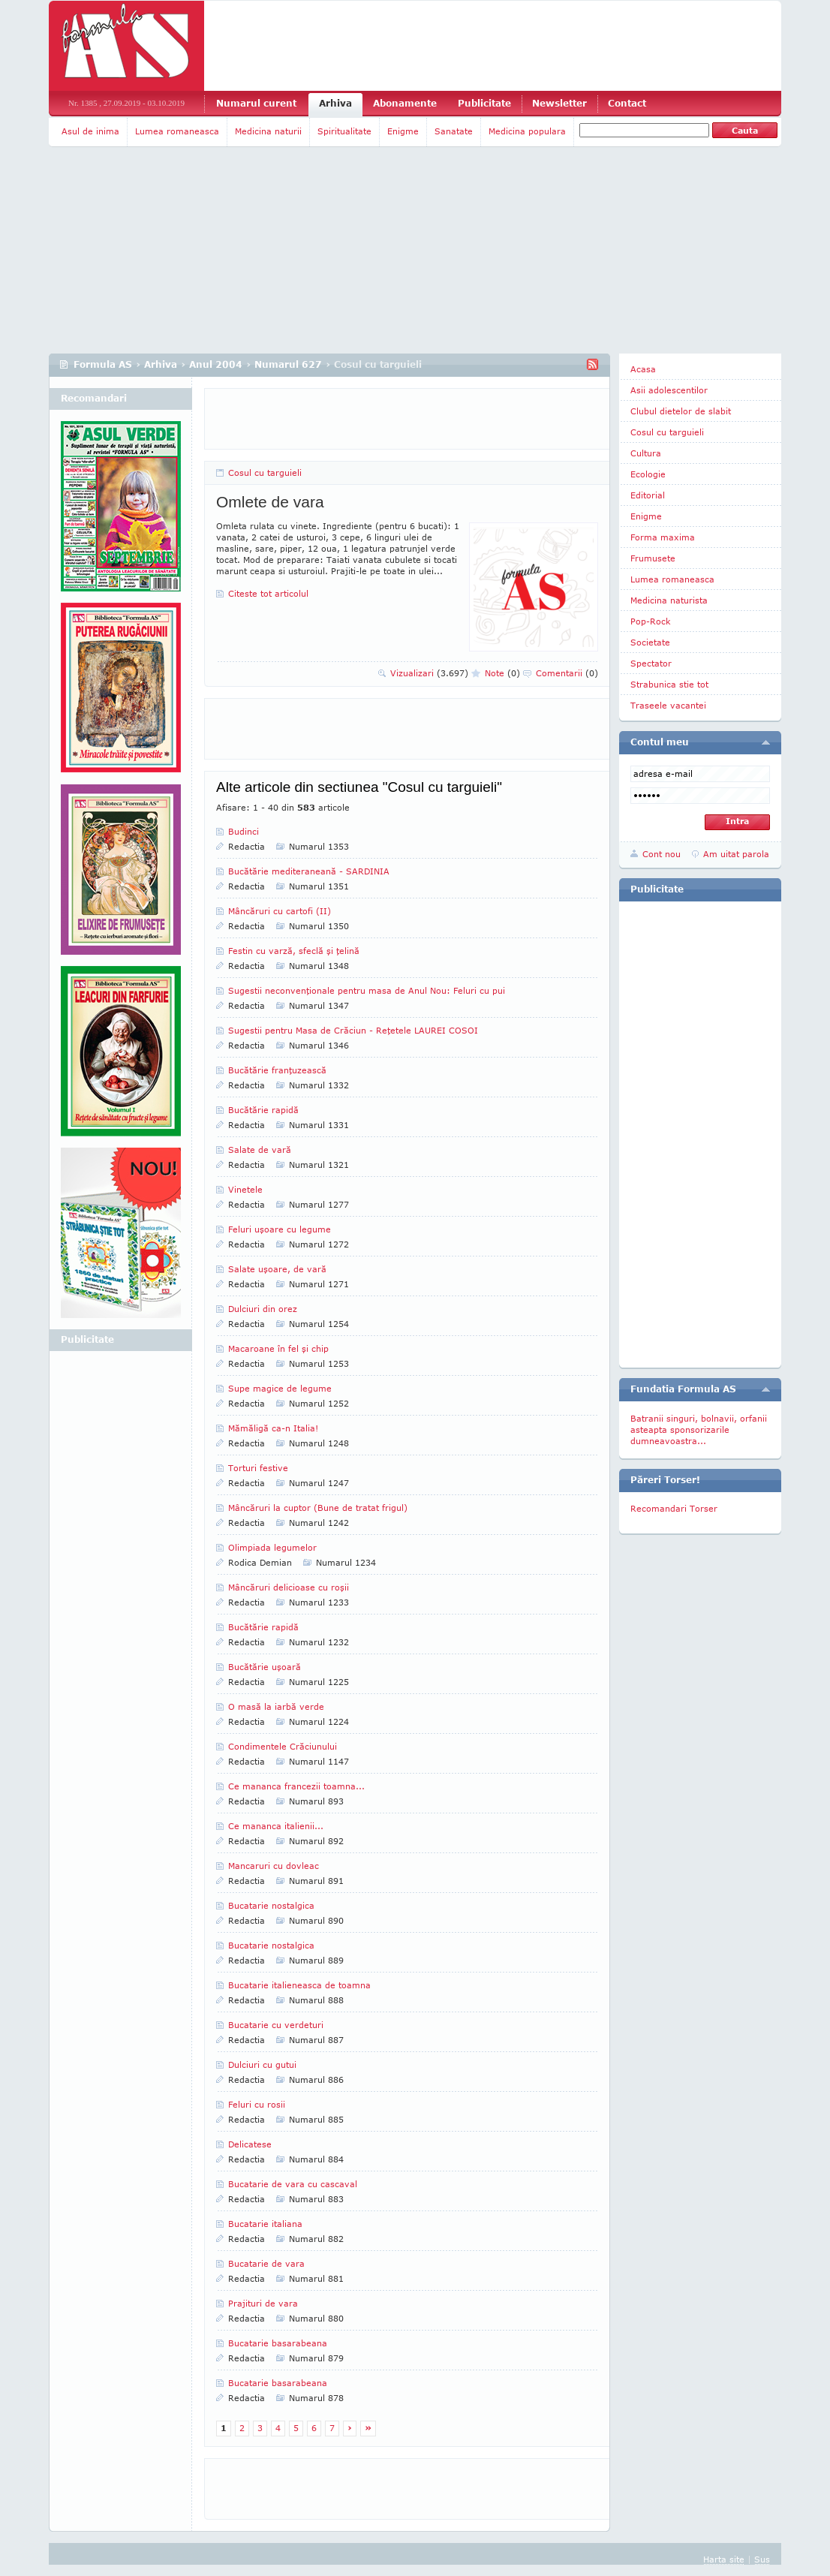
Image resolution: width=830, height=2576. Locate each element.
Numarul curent (256, 103)
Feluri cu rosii (256, 2104)
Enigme (403, 131)
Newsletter (559, 103)
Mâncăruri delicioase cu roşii (288, 1587)
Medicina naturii (268, 131)
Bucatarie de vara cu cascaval (292, 2184)
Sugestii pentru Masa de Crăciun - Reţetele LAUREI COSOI (353, 1030)
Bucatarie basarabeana (277, 2343)
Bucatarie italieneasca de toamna (299, 1985)
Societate (650, 642)
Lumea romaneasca (177, 131)
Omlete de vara (270, 501)
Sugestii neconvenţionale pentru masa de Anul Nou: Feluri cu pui (366, 990)
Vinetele (245, 1189)
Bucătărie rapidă (263, 1110)
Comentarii (567, 673)
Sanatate (454, 131)
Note (502, 673)
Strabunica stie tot (669, 684)
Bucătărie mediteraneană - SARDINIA (308, 871)
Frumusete (652, 558)
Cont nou (661, 854)
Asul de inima (90, 131)
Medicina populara (527, 131)
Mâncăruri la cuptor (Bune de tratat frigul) (317, 1507)
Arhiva (335, 103)
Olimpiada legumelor (272, 1547)
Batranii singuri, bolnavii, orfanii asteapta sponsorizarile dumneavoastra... (698, 1429)
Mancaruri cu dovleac (273, 1865)
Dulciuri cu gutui (262, 2064)
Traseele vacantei (668, 705)
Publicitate (484, 103)
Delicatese (250, 2144)
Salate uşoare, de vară (277, 1269)
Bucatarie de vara (266, 2263)
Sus (762, 2559)
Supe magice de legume (280, 1388)
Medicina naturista (669, 600)
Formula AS (103, 364)
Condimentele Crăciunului (282, 1746)
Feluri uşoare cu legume (279, 1229)
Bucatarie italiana (265, 2223)
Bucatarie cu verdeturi (275, 2025)
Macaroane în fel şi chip (278, 1348)
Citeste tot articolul (268, 593)
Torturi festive (258, 1468)
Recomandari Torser (673, 1508)
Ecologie (648, 474)
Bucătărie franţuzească (277, 1070)
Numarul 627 (288, 364)
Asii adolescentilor (669, 390)
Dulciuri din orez (262, 1309)
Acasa (643, 369)
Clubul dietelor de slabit (680, 411)
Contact (627, 103)
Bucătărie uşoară (264, 1667)
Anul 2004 (215, 364)
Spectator (651, 663)
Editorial (647, 495)
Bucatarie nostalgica (271, 1905)
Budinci (243, 831)
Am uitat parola (736, 854)
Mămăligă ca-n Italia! (273, 1428)
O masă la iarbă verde (276, 1706)
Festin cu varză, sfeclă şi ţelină (293, 950)
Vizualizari (429, 673)
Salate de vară (259, 1149)
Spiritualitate (344, 131)
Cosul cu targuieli (265, 472)
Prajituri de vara (263, 2303)
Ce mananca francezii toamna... (296, 1786)
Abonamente (405, 103)
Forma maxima (662, 537)
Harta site (723, 2559)
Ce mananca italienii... (275, 1826)
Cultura (645, 453)
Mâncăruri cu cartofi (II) (279, 911)
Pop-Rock (650, 621)
